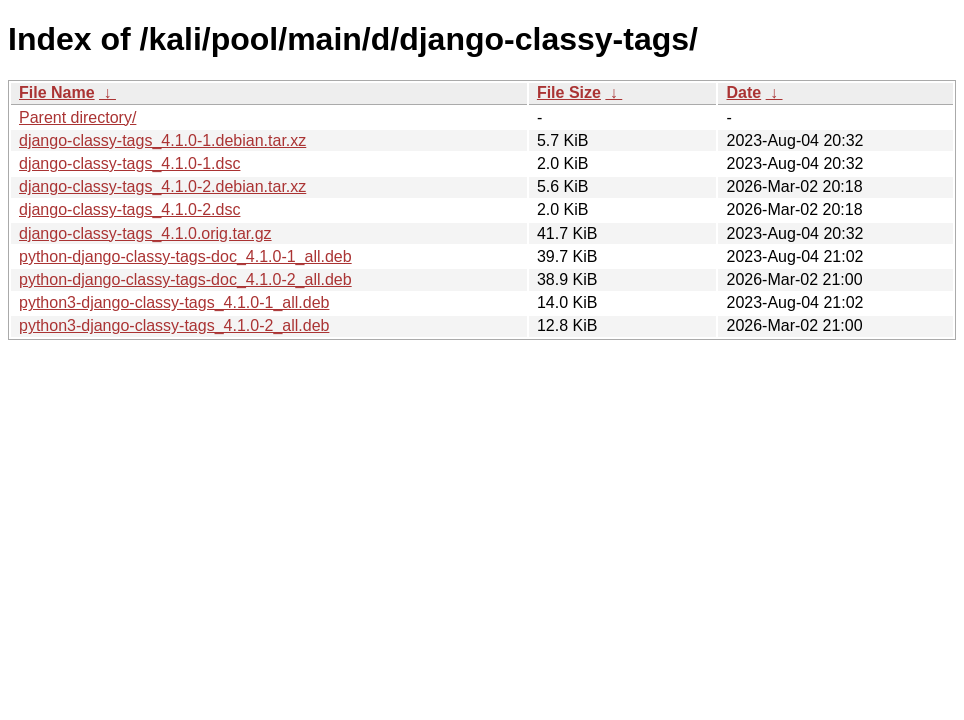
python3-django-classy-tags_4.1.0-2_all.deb (174, 325)
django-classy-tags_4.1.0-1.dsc (129, 163)
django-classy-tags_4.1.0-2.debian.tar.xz (162, 186)
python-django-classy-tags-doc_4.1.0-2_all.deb (185, 279)
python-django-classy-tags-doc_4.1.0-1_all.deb (185, 256)
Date (743, 92)
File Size (569, 92)
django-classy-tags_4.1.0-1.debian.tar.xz (162, 140)
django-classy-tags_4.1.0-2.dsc (129, 209)
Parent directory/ (77, 117)
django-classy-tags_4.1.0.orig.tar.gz (145, 233)
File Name (57, 92)
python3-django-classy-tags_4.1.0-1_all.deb (174, 302)
